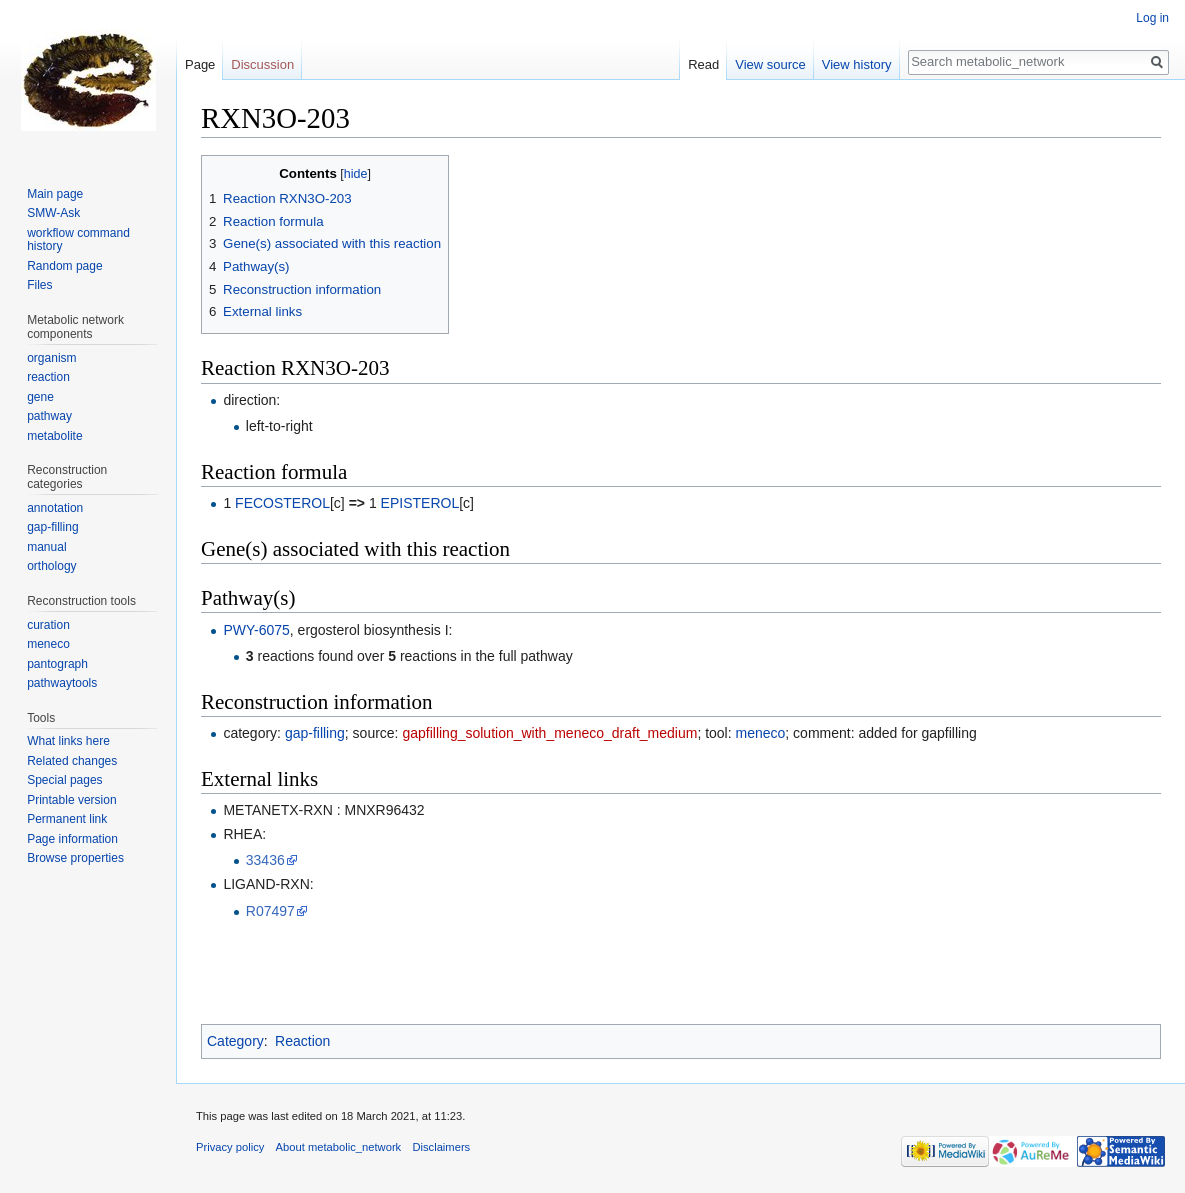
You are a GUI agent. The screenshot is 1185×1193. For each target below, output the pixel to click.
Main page (55, 194)
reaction (48, 377)
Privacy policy (230, 1147)
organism (51, 358)
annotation (55, 508)
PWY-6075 (256, 630)
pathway (49, 416)
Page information (72, 839)
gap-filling (315, 733)
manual (46, 547)
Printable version (71, 800)
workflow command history (78, 240)
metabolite (54, 436)
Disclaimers (441, 1147)
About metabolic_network (339, 1147)
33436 (265, 860)
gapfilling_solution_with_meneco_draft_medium (549, 733)
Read (703, 64)
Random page (64, 266)
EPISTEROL (420, 503)
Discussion (262, 64)
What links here (68, 741)
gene (40, 397)
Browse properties (75, 858)
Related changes (72, 761)
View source (770, 64)
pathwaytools (62, 683)
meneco (761, 733)
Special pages (64, 780)
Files (39, 285)
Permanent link (67, 819)
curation (48, 625)
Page (200, 64)
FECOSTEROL (282, 503)
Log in (1152, 18)
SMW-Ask (53, 213)
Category (235, 1041)
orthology (51, 566)
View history (857, 64)
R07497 (270, 911)
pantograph (57, 664)
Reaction (302, 1041)
